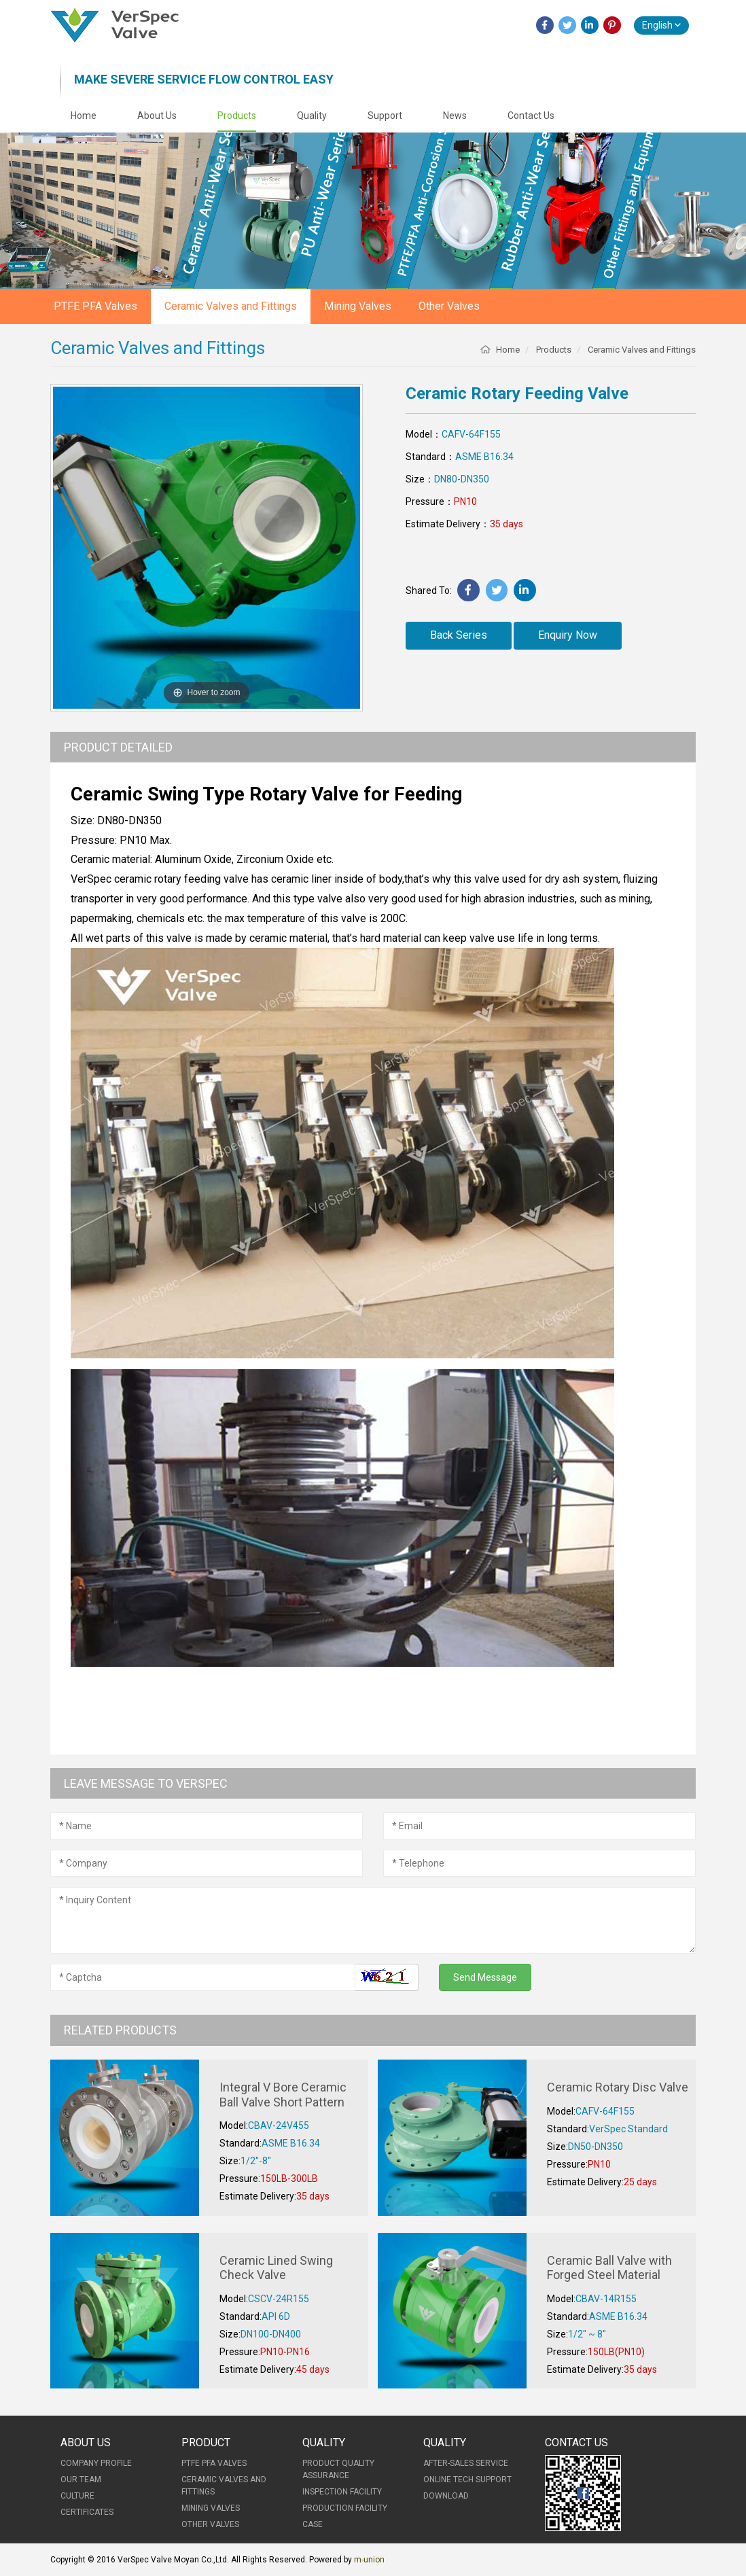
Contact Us (531, 115)
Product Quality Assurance (338, 2469)
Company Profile (96, 2463)
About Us (157, 115)
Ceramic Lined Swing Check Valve (276, 2267)
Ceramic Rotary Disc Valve (617, 2087)
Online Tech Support (467, 2479)
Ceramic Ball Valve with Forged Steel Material (609, 2267)
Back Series (458, 635)
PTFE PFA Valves (95, 306)
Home (83, 115)
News (455, 115)
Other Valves (449, 306)
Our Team (80, 2479)
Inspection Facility (342, 2491)
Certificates (86, 2512)
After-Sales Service (465, 2463)
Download (446, 2496)
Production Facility (344, 2508)
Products (236, 115)
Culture (77, 2496)
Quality (312, 115)
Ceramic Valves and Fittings (230, 306)
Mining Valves (357, 306)
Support (385, 115)
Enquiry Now (567, 635)
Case (312, 2524)
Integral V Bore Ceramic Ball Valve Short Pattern (283, 2094)
